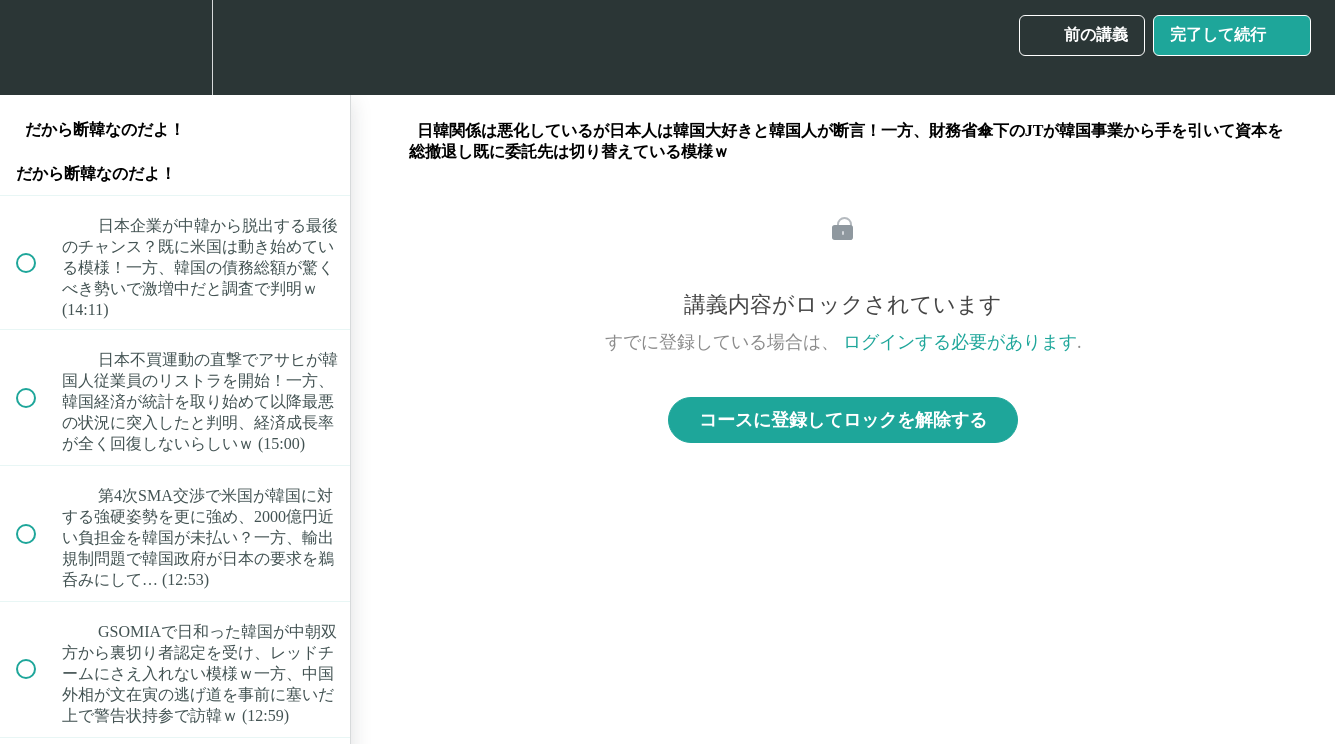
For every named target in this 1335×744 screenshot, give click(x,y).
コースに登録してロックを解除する (843, 420)
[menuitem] (175, 47)
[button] (37, 47)
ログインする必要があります (960, 342)
